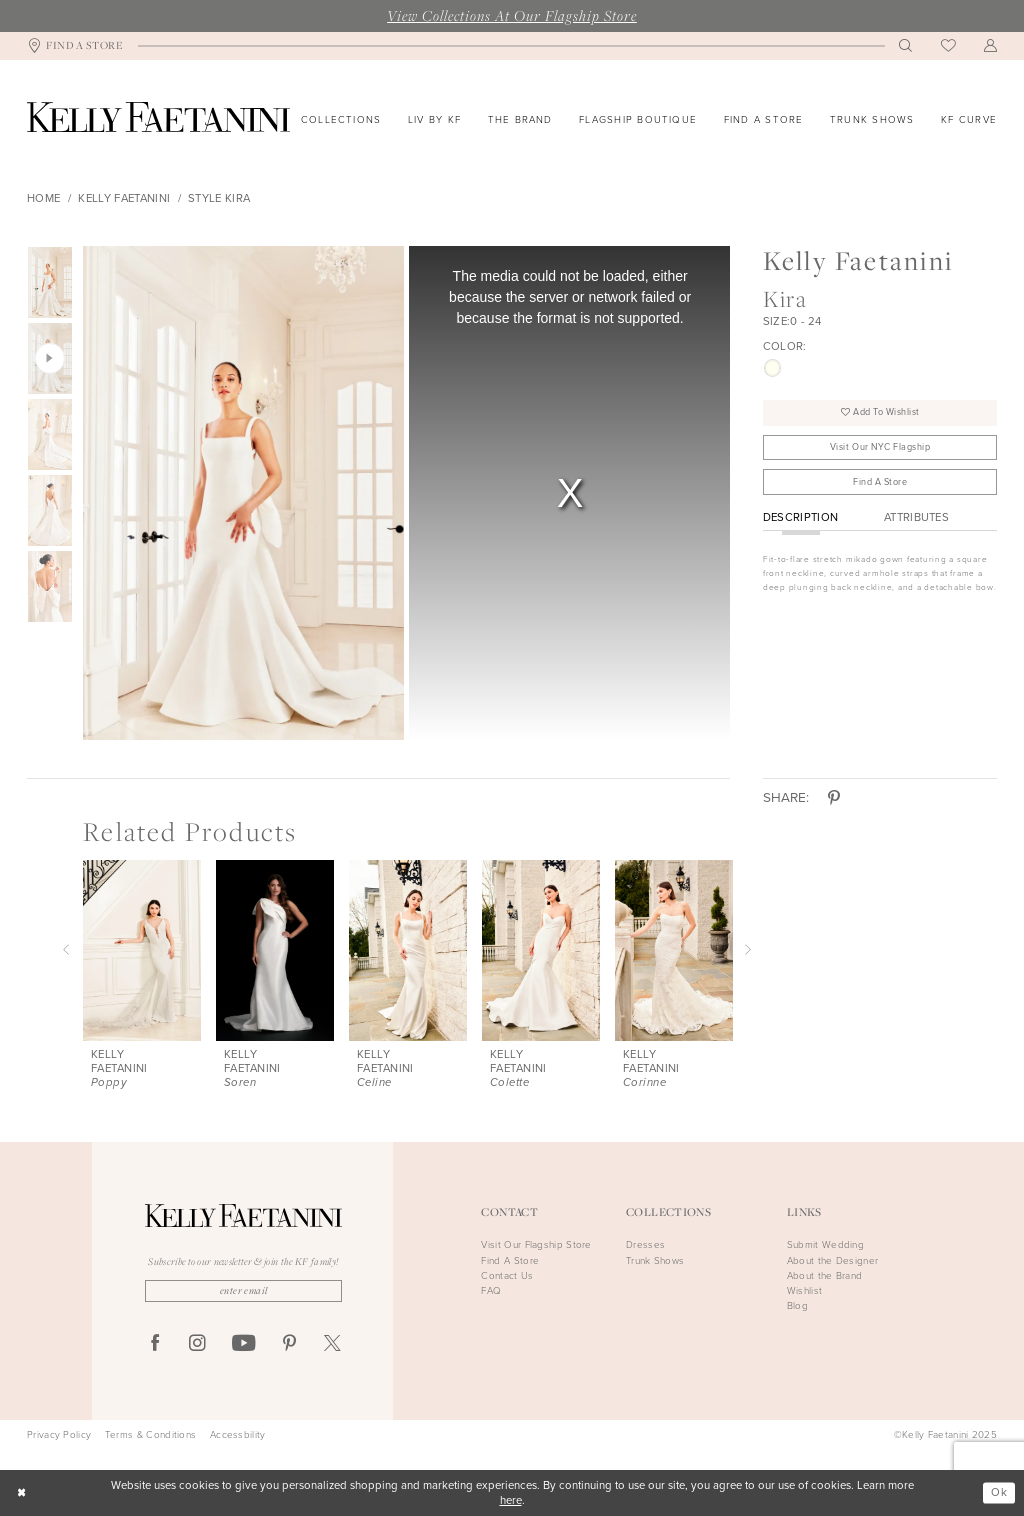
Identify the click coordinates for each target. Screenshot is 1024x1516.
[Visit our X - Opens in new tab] (332, 1344)
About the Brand (825, 1275)
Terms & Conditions (150, 1435)
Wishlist (804, 1290)
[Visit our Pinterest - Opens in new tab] (289, 1344)
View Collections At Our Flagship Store (512, 15)
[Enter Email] (243, 1291)
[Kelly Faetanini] (158, 117)
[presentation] (142, 950)
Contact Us (507, 1275)
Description (801, 517)
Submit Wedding (825, 1244)
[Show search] (906, 46)
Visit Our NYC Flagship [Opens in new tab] (880, 447)
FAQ (491, 1290)
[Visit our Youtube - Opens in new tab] (243, 1344)
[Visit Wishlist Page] (948, 46)
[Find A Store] (75, 46)
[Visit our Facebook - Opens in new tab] (155, 1344)
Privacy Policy (59, 1435)
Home (43, 198)
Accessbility (238, 1435)
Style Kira (219, 198)
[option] (240, 493)
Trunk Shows (655, 1260)
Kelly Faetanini (124, 198)
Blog (797, 1305)
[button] (991, 46)
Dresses (645, 1244)
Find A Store (880, 482)
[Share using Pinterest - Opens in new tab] (834, 797)
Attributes (916, 517)
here (511, 1500)
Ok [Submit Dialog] (999, 1492)
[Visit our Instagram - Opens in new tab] (197, 1344)
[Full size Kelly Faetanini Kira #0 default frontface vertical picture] (243, 493)
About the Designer (832, 1260)
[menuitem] (75, 46)
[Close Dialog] (21, 1493)
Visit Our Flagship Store (536, 1244)
